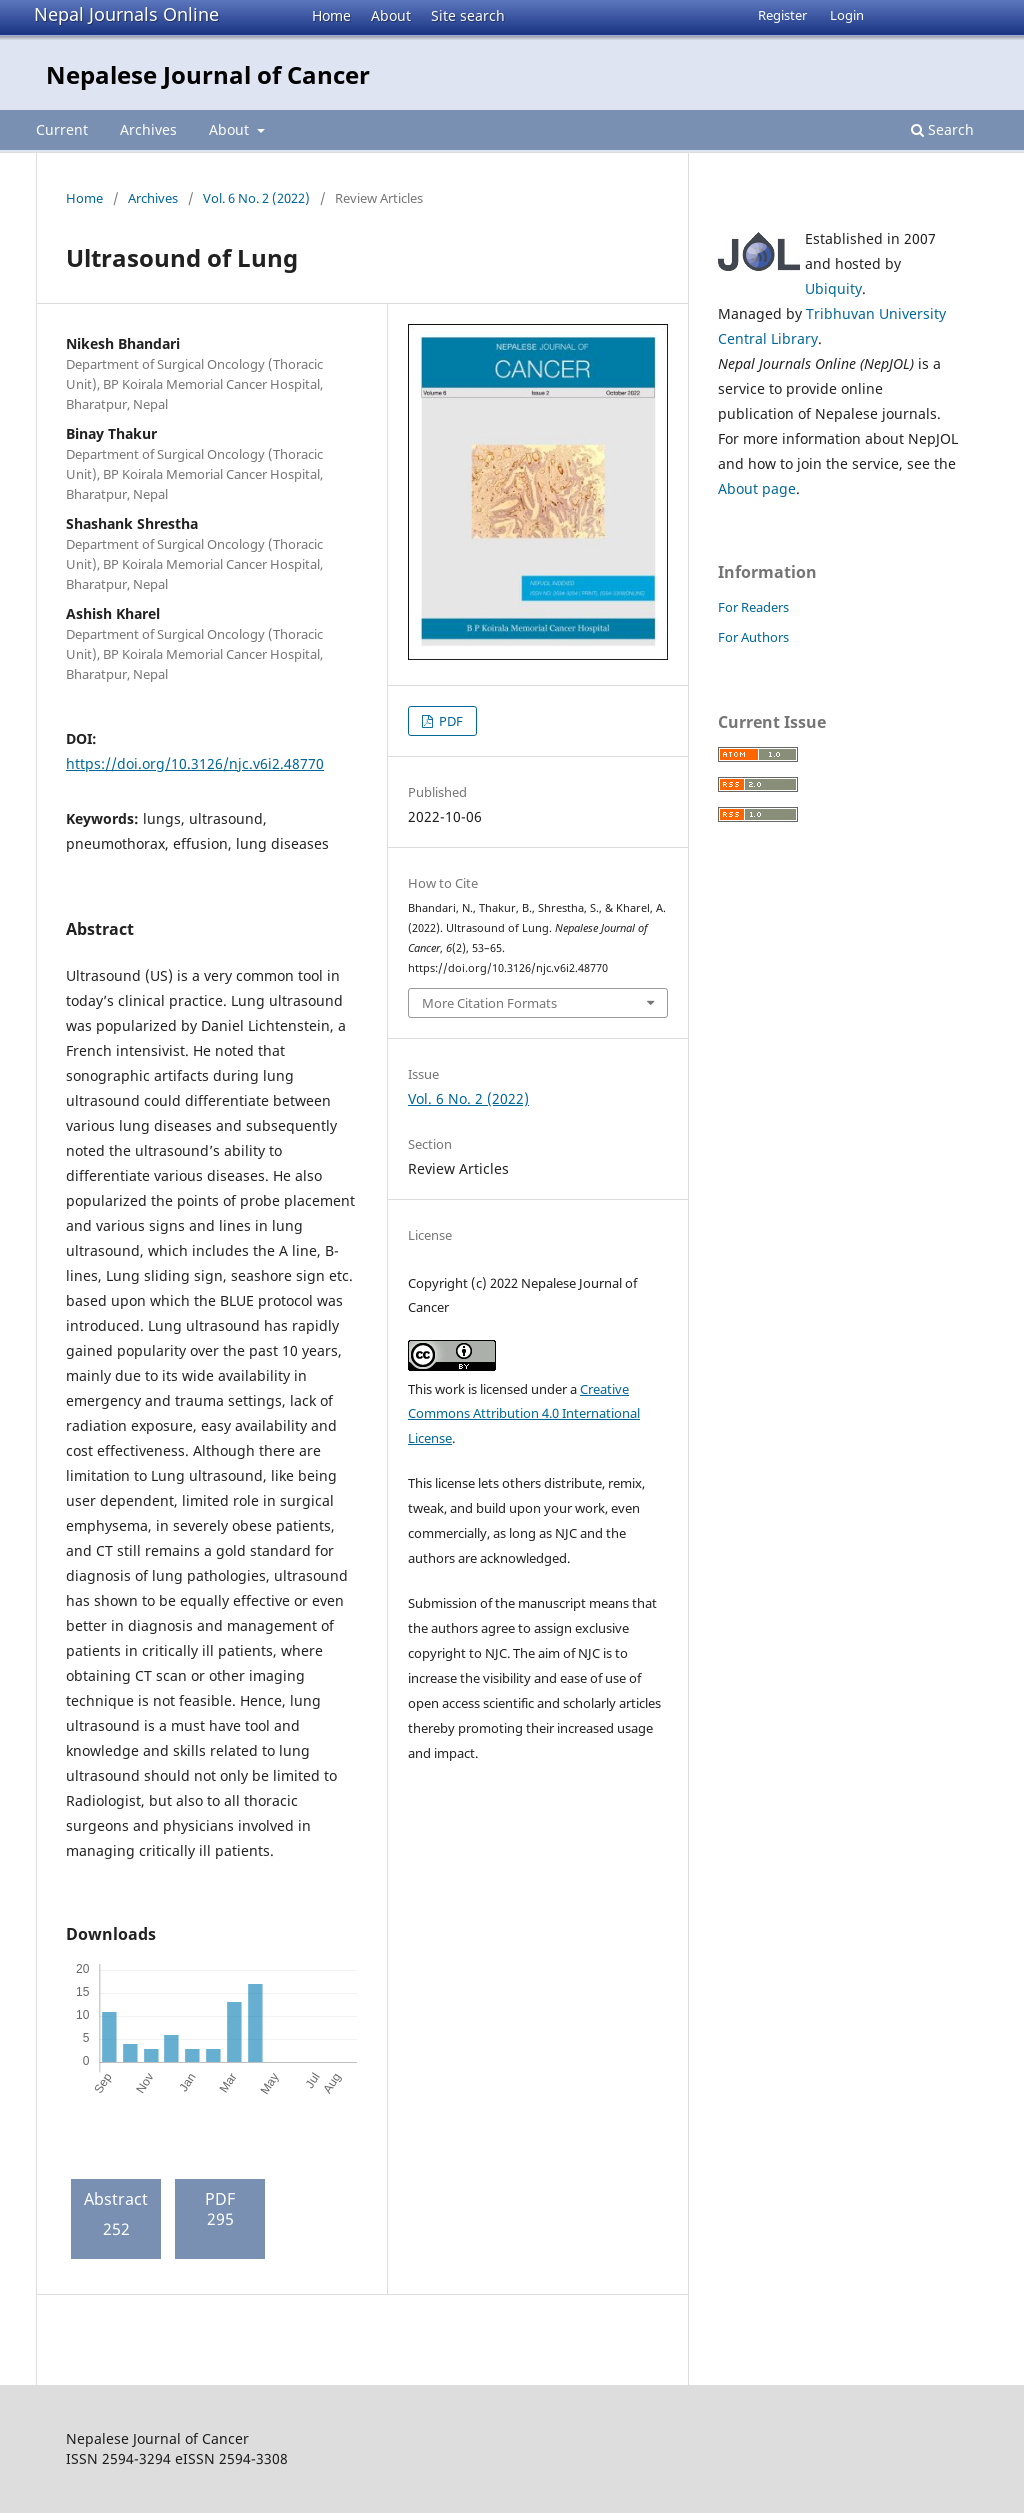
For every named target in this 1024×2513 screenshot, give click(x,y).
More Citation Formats (489, 1003)
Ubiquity (833, 288)
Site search (468, 15)
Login (847, 15)
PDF (449, 721)
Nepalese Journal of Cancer (208, 74)
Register (782, 15)
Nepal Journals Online (126, 14)
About (391, 15)
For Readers (753, 607)
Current (62, 129)
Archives (148, 129)
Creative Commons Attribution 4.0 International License (524, 1414)
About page (757, 488)
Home (331, 15)
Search (942, 129)
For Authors (753, 637)
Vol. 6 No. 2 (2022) (256, 198)
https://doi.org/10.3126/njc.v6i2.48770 (195, 763)
